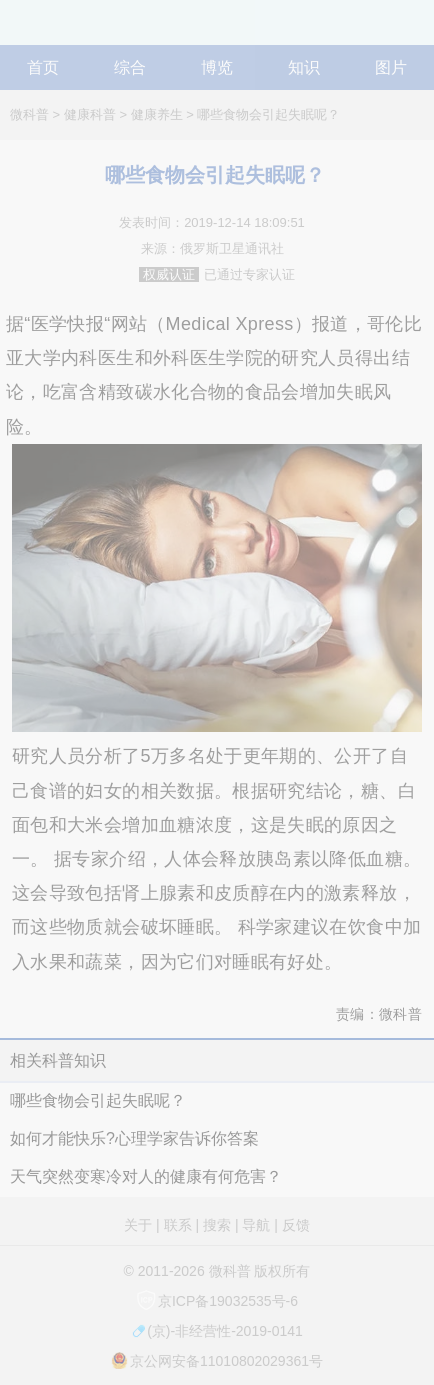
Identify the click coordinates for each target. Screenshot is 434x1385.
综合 (130, 67)
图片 (391, 67)
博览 (217, 67)
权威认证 (169, 274)
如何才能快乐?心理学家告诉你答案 (134, 1138)
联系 (178, 1225)
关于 (138, 1225)
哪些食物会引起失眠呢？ (268, 114)
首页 (43, 67)
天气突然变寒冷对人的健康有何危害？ (146, 1176)
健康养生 (157, 114)
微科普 (29, 114)
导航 (415, 29)
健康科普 (90, 114)
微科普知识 (50, 29)
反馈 (296, 1225)
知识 (304, 67)
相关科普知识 (58, 1060)
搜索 (217, 1225)
